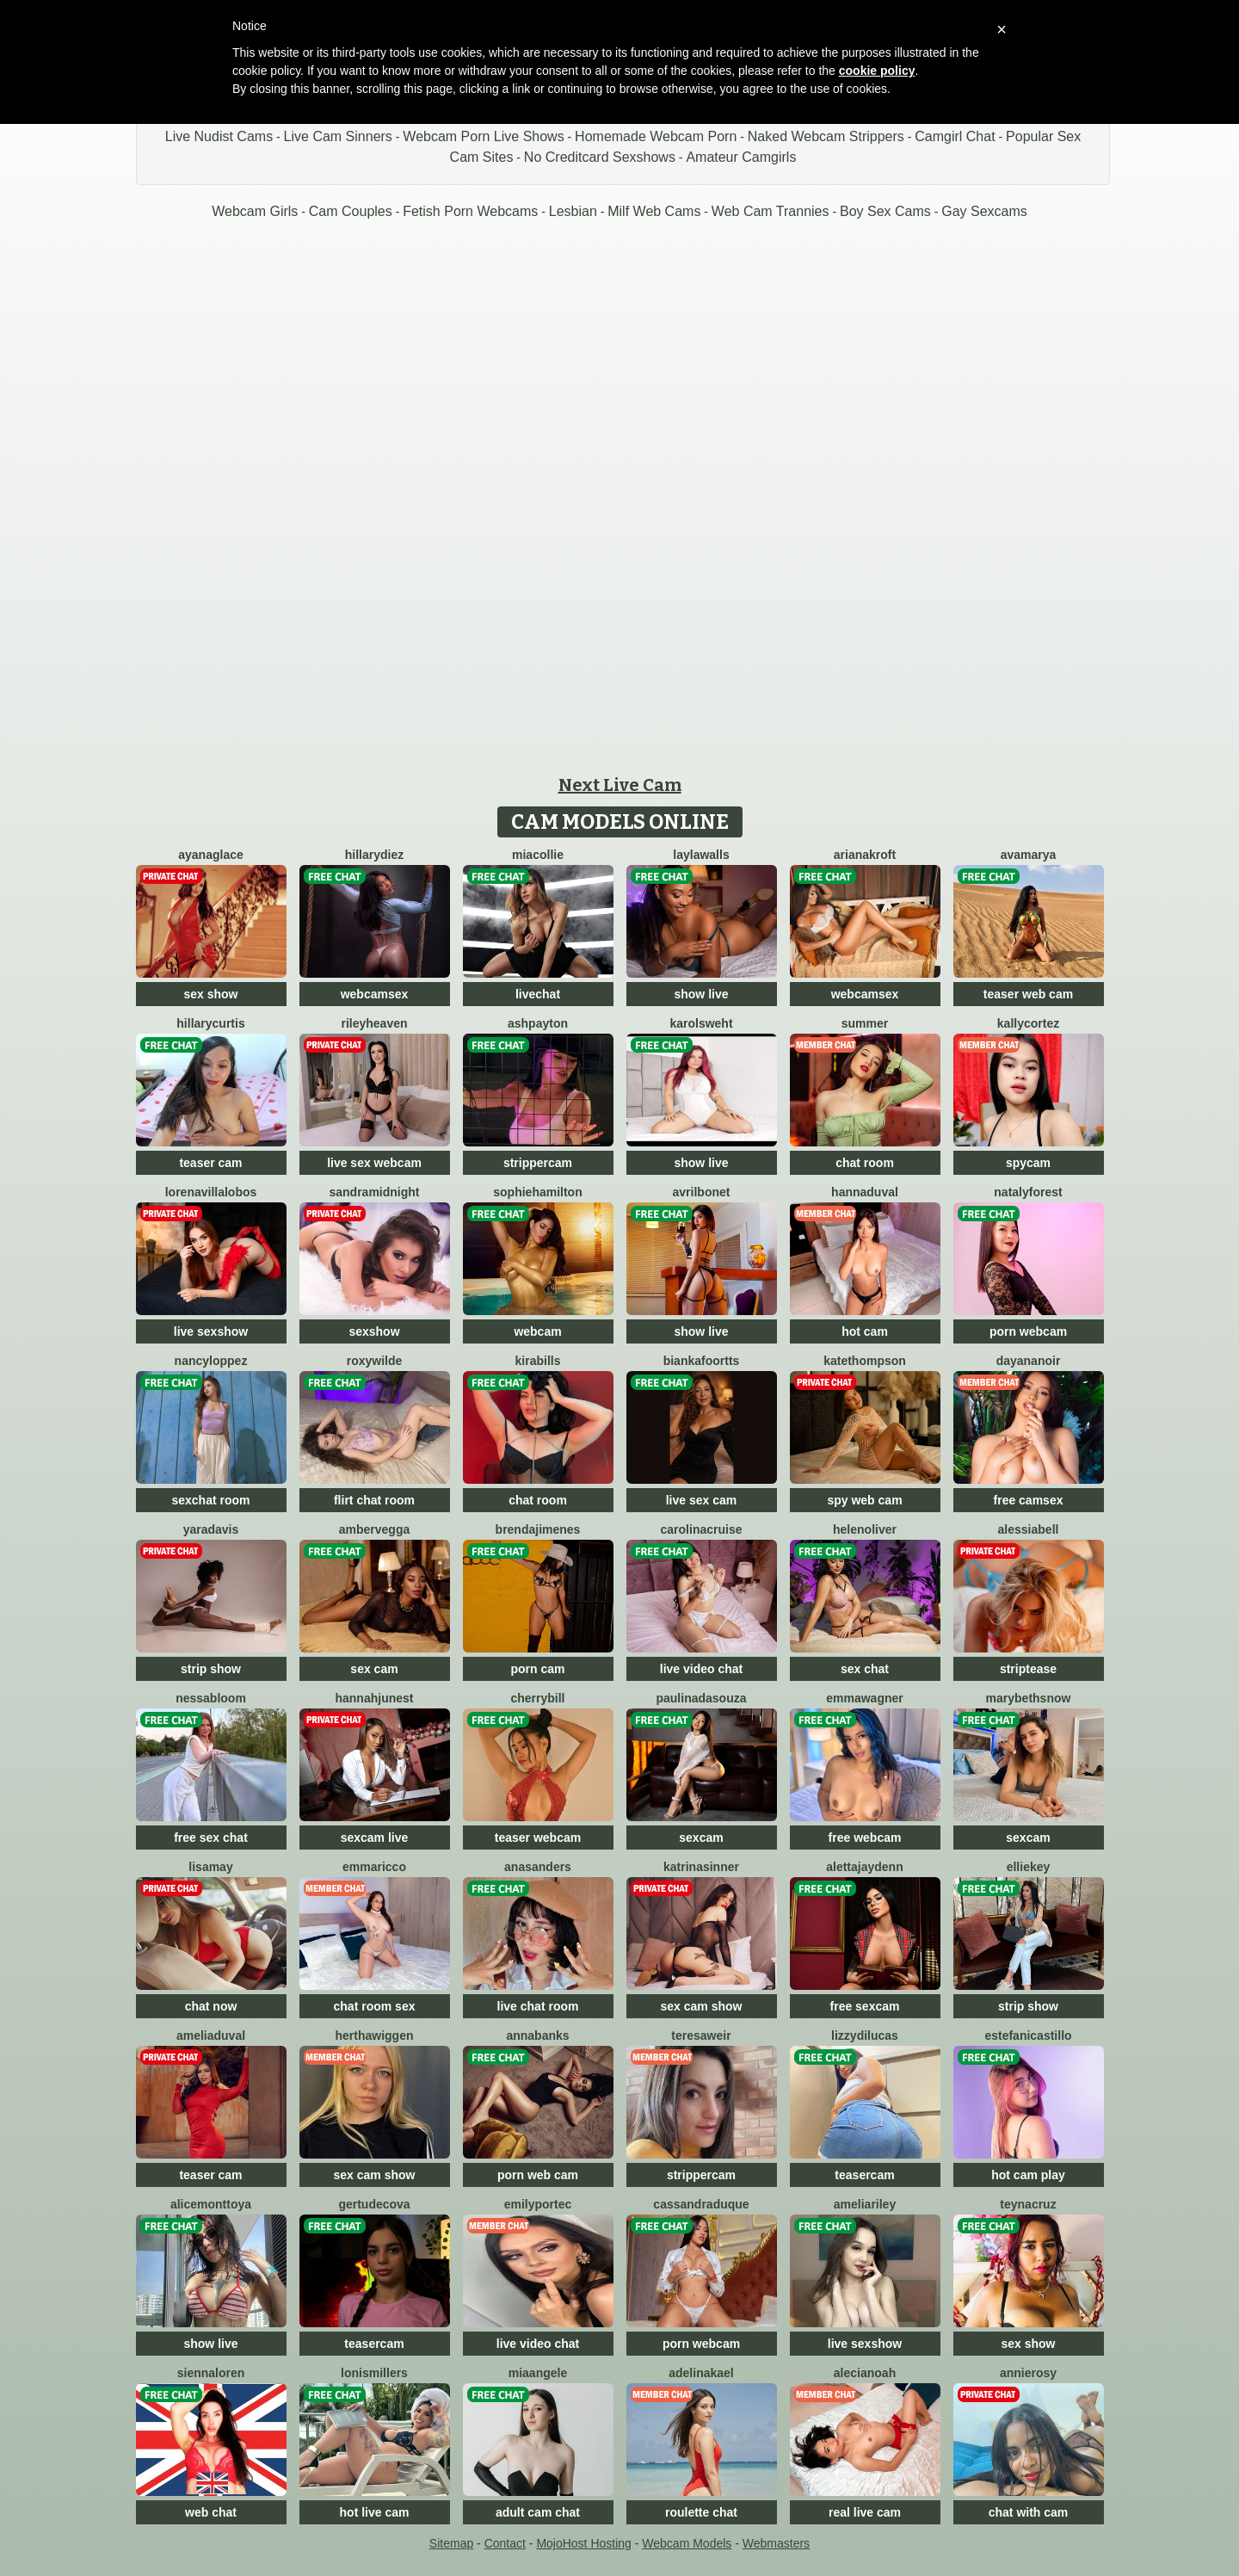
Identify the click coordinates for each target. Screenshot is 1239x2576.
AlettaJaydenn (864, 1867)
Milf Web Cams (653, 211)
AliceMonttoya (210, 2204)
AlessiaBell (1028, 1529)
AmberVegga (374, 1529)
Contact (505, 2543)
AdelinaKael (701, 2373)
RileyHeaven (374, 1023)
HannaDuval (864, 1192)
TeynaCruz (1028, 2204)
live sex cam (701, 1500)
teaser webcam (538, 1837)
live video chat (701, 1669)
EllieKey (1029, 1867)
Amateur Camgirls (741, 157)
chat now (211, 2006)
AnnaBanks (537, 2035)
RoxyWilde (375, 1361)
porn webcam (1028, 1331)
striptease (1028, 1669)
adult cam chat (538, 2512)
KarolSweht (700, 1023)
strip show (211, 1669)
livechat (537, 994)
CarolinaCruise (702, 1529)
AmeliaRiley (865, 2204)
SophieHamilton (537, 1192)
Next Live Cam (619, 785)
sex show (210, 994)
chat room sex (375, 2006)
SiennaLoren (211, 2373)
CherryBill (537, 1698)
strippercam (537, 1163)
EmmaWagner (864, 1698)
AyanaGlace (210, 855)
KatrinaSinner (701, 1867)
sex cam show (702, 2006)
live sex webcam (374, 1163)
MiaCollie (538, 855)
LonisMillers (374, 2373)
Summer (864, 1023)
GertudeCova (374, 2204)
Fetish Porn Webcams (470, 211)
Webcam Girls (255, 211)
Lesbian (573, 211)
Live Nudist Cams (219, 136)
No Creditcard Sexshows (599, 157)
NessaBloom (211, 1698)
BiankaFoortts (701, 1361)
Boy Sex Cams (885, 211)
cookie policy (877, 70)
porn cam (537, 1669)
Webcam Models (686, 2543)
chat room (864, 1163)
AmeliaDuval (210, 2035)
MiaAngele (538, 2373)
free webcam (865, 1837)
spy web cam (864, 1500)
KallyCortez (1028, 1023)
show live (701, 994)
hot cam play (1028, 2175)
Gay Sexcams (984, 211)
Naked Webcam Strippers (826, 136)
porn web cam (537, 2175)
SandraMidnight (374, 1192)
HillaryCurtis (210, 1023)
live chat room (538, 2006)
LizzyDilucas (864, 2035)
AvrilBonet (701, 1192)
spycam (1028, 1163)
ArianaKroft (865, 855)
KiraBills (538, 1361)
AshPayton (538, 1023)
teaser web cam (1028, 994)
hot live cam (375, 2512)
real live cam (865, 2512)
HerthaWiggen (374, 2035)
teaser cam (210, 1163)
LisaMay (210, 1867)
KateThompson (864, 1361)
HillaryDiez (374, 855)
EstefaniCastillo (1027, 2035)
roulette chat (701, 2512)
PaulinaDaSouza (701, 1698)
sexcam (701, 1837)
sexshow (373, 1331)
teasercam (864, 2175)
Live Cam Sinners (338, 136)
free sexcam (865, 2006)
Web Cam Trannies (770, 211)
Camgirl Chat (955, 136)
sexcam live (375, 1837)
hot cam (864, 1331)
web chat (211, 2512)
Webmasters (776, 2543)
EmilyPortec (538, 2204)
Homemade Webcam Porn (656, 136)
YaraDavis (211, 1529)
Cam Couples (350, 211)
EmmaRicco (374, 1867)
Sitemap (451, 2543)
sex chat (865, 1669)
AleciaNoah (865, 2373)
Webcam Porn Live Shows (483, 136)
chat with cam (1029, 2512)
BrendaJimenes (538, 1529)
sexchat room (210, 1500)
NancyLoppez (211, 1361)
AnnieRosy (1028, 2373)
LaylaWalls (701, 855)
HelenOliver (865, 1529)
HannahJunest (374, 1698)
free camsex (1028, 1500)
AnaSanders (537, 1867)
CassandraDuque (701, 2204)
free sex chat (211, 1837)
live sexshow (211, 1331)
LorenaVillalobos (211, 1192)
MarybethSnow (1028, 1698)
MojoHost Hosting (584, 2543)
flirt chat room (374, 1500)
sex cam (374, 1669)
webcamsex (375, 994)
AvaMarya (1029, 855)
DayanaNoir (1028, 1361)
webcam (537, 1331)
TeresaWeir (700, 2035)
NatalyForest (1028, 1192)
